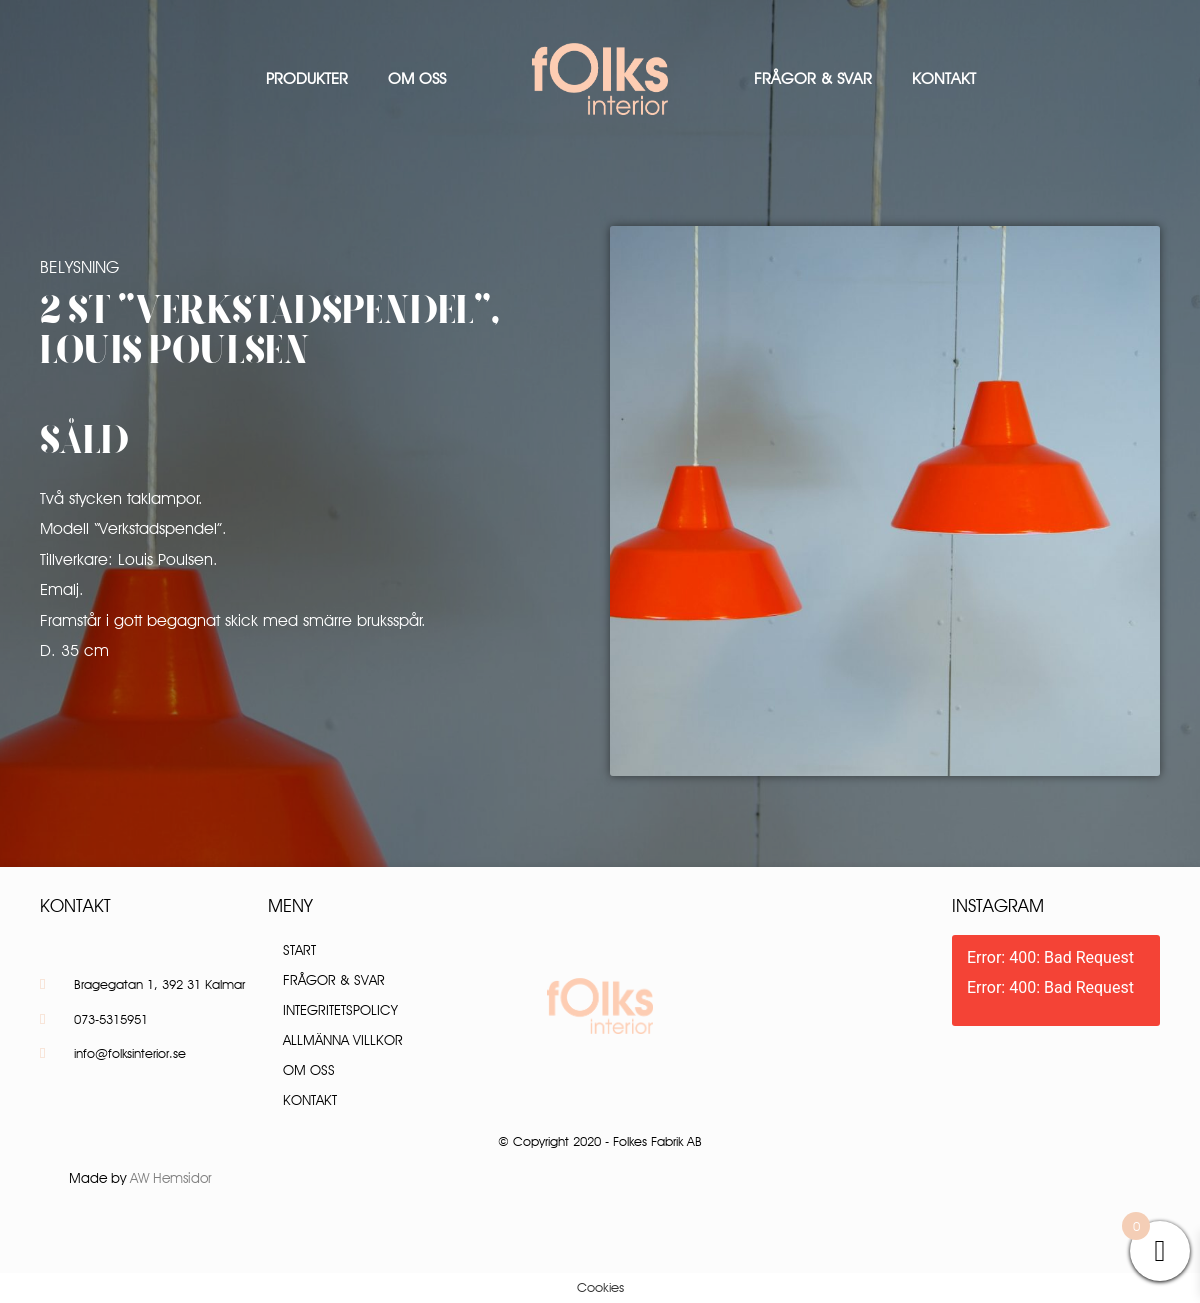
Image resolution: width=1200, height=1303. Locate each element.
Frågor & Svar (813, 78)
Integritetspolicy (340, 1010)
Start (299, 950)
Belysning (79, 267)
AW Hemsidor (171, 1178)
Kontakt (944, 78)
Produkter (307, 78)
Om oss (417, 78)
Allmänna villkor (343, 1040)
